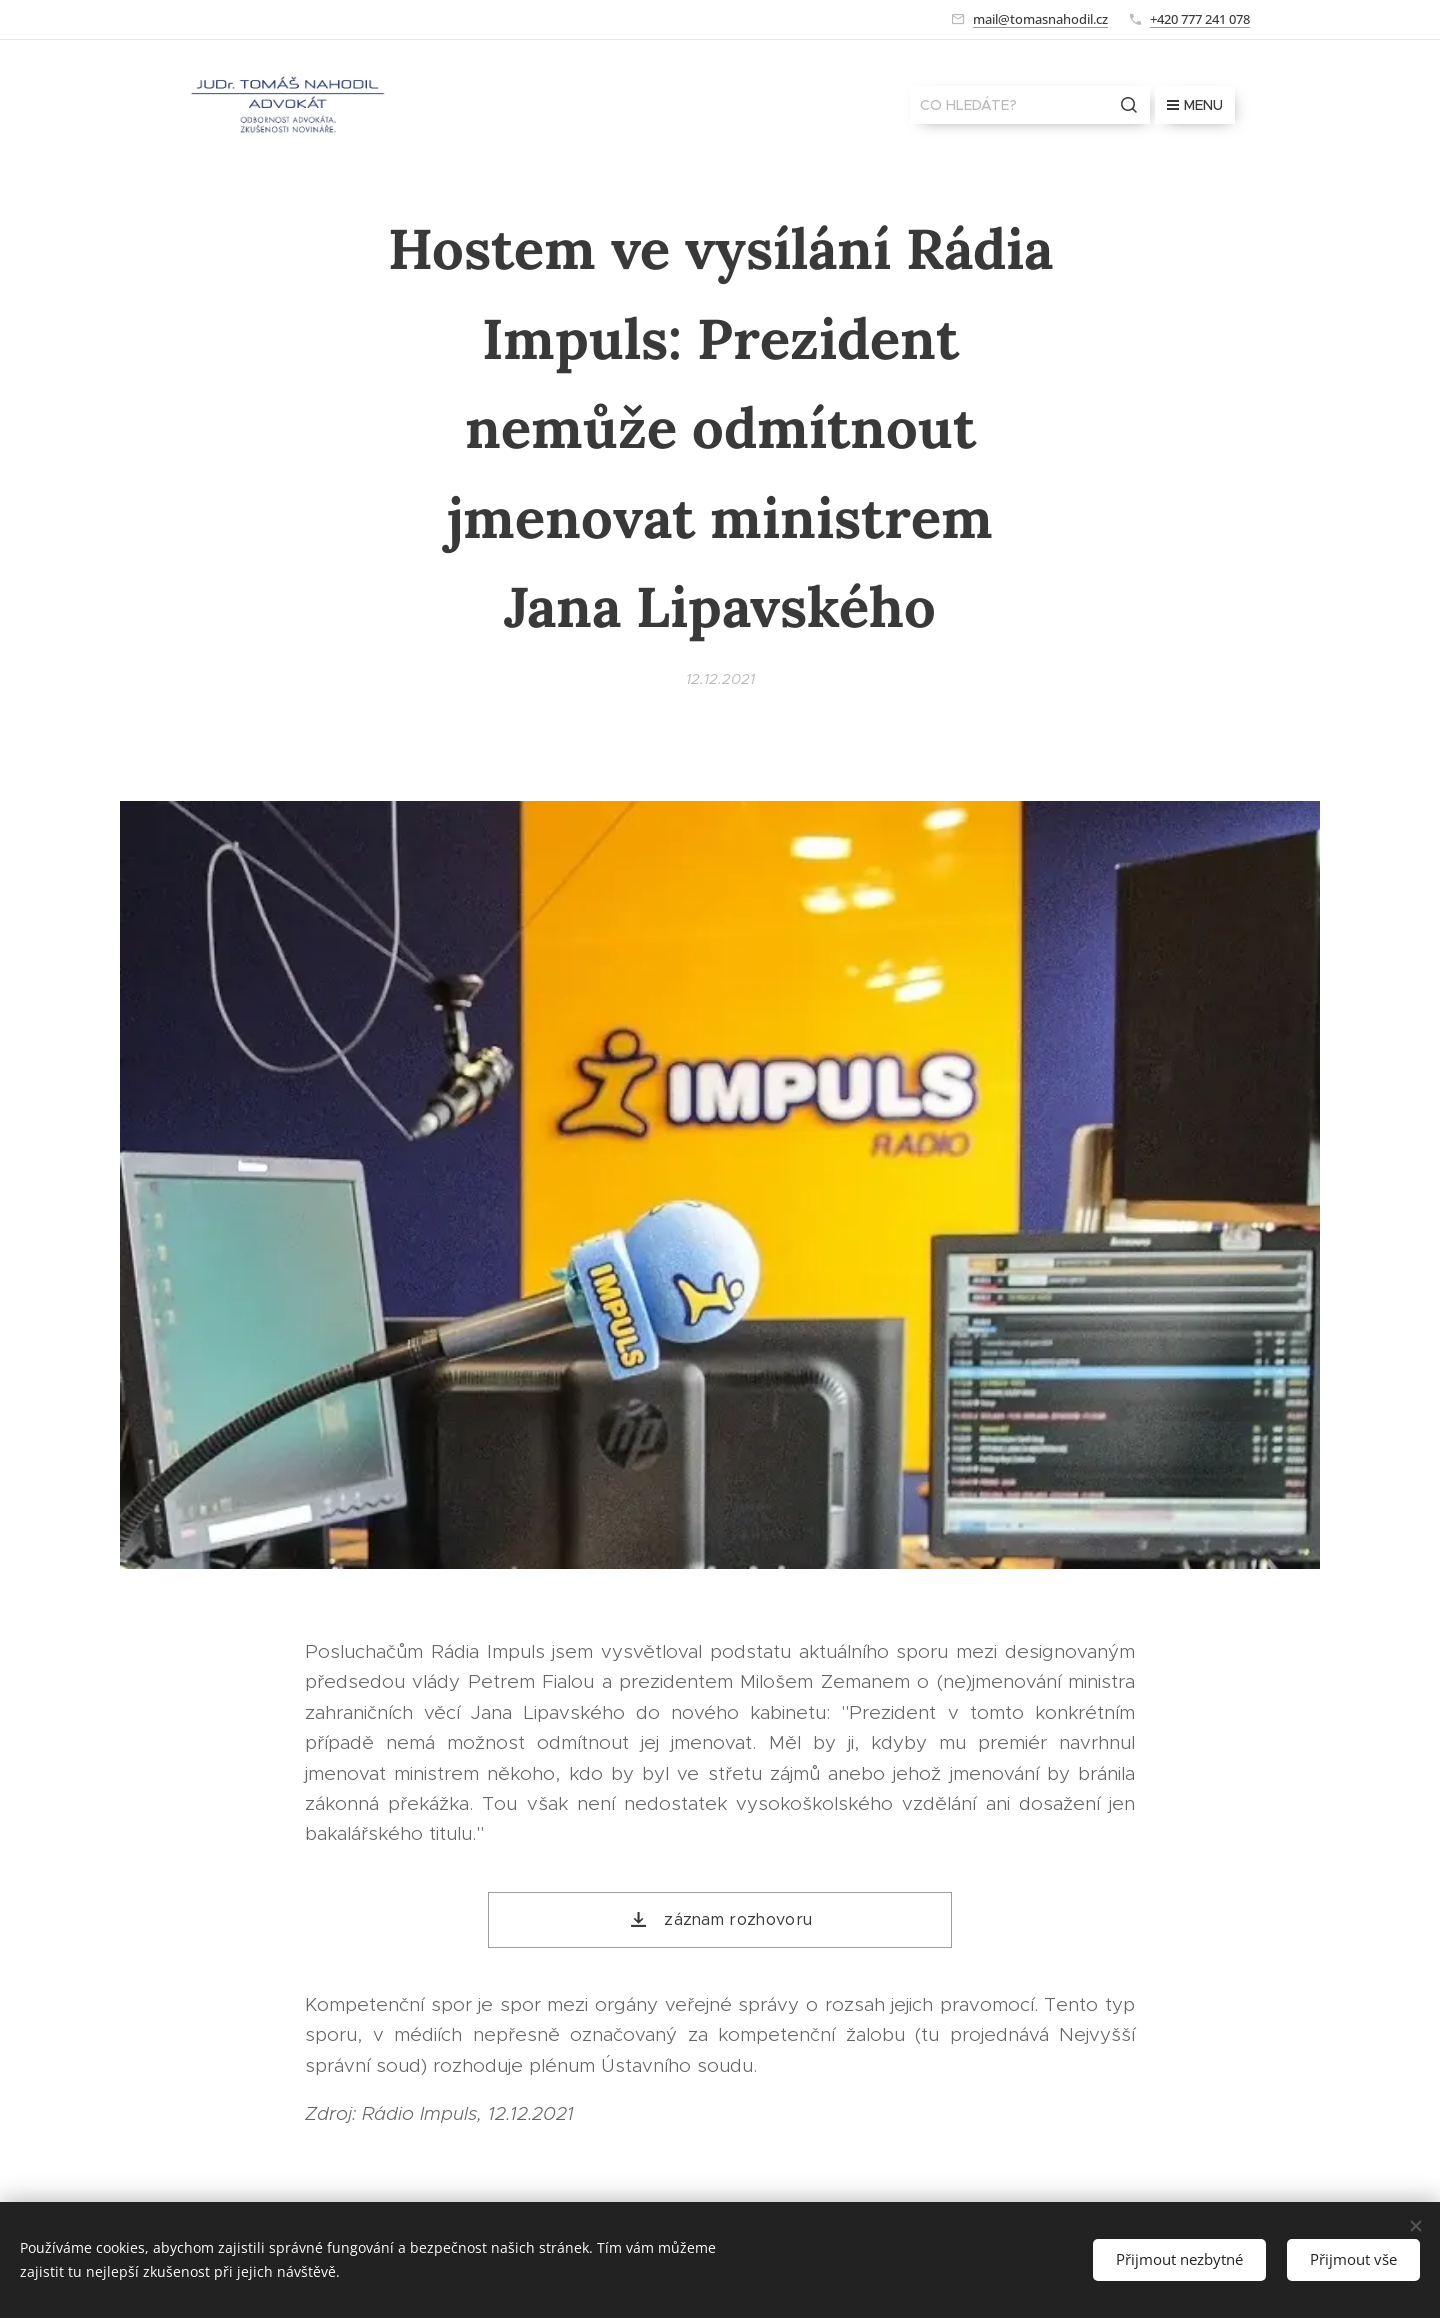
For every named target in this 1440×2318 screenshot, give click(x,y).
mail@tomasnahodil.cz (1040, 19)
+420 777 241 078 (1200, 19)
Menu (1195, 105)
